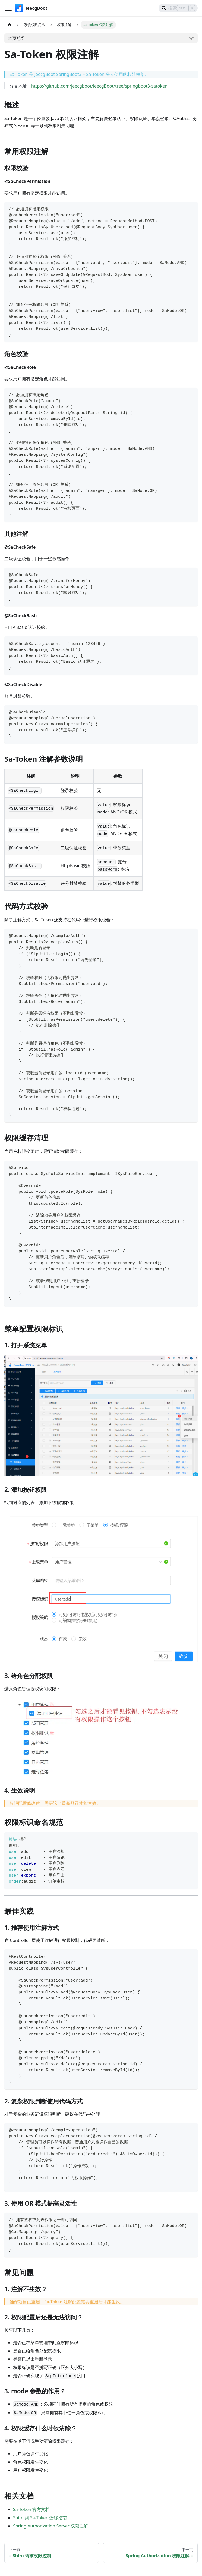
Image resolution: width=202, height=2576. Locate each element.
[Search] (178, 8)
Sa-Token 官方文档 (31, 2509)
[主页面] (9, 25)
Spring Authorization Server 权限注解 (50, 2526)
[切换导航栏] (8, 8)
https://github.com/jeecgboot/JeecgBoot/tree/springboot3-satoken (99, 86)
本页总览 (16, 38)
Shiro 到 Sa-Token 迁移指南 (40, 2518)
